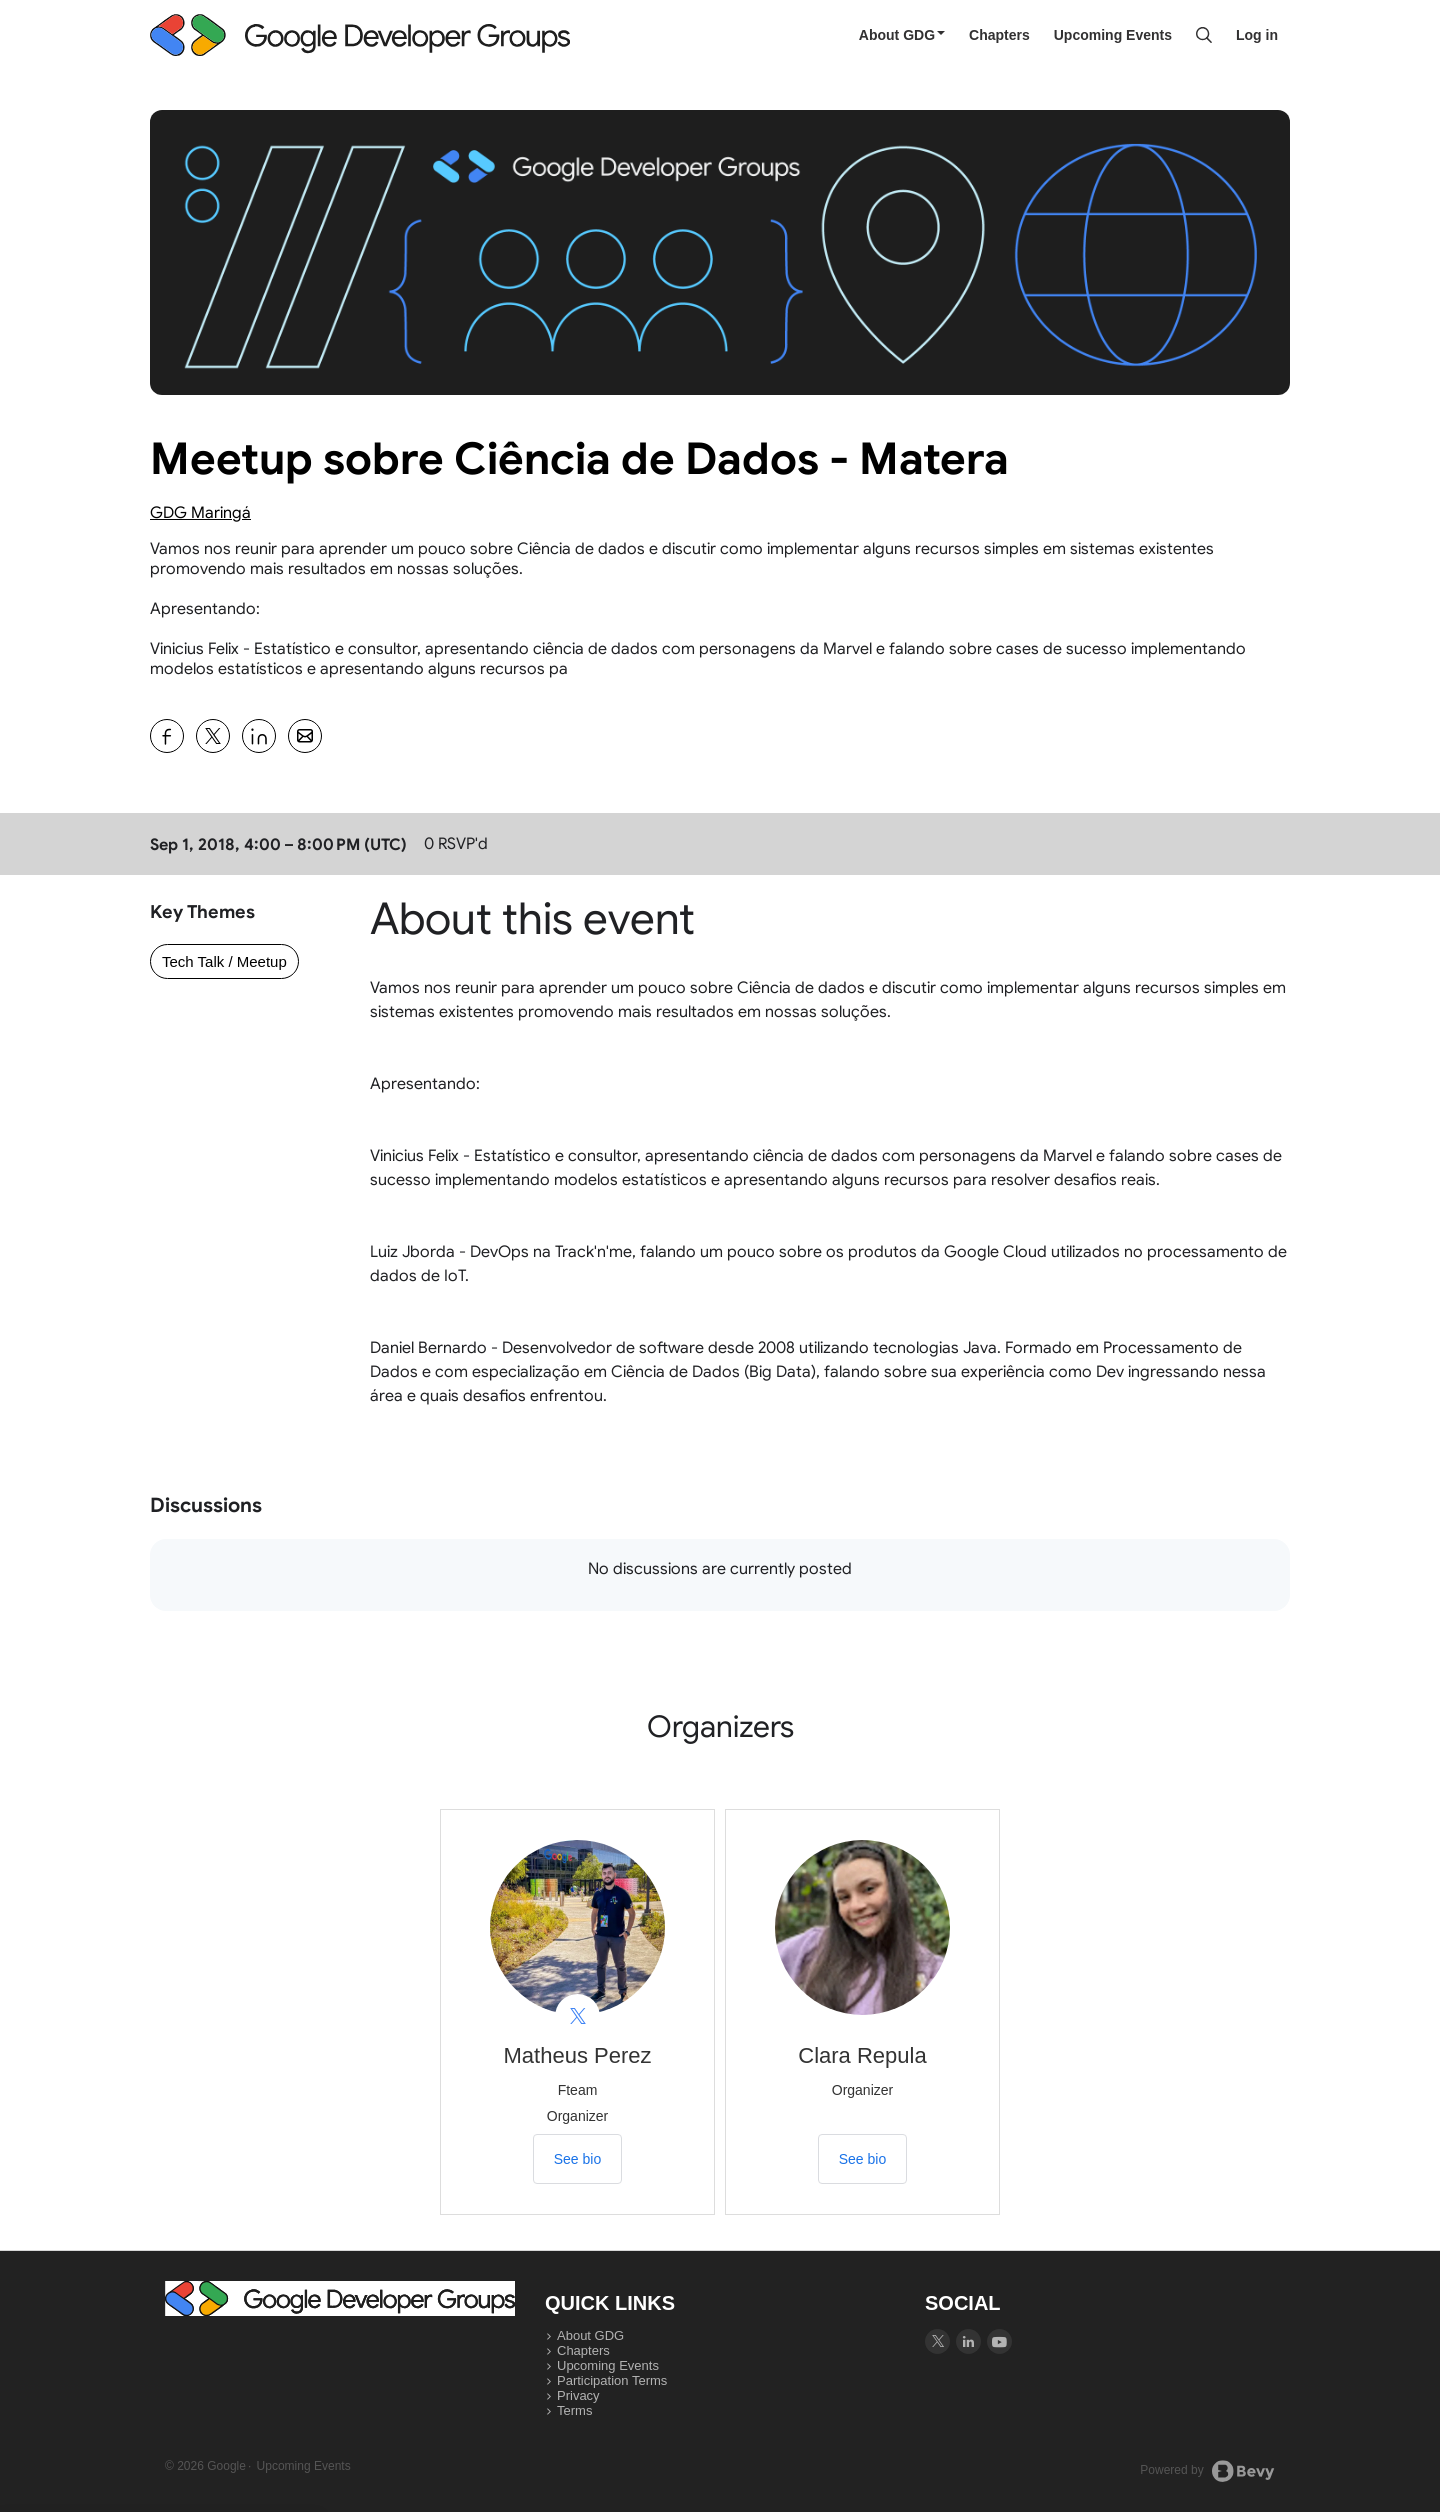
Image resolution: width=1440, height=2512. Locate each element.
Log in (1257, 35)
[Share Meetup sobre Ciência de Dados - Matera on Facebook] (167, 736)
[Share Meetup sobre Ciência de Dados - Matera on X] (213, 736)
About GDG (902, 35)
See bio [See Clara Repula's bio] (862, 2159)
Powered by (1207, 2471)
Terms (574, 2410)
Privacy (578, 2395)
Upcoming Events (1113, 35)
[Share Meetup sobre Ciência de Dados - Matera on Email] (305, 736)
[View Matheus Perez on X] (577, 2016)
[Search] (1204, 35)
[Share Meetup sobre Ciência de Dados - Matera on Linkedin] (259, 736)
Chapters (999, 35)
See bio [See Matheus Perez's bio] (577, 2159)
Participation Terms (612, 2380)
